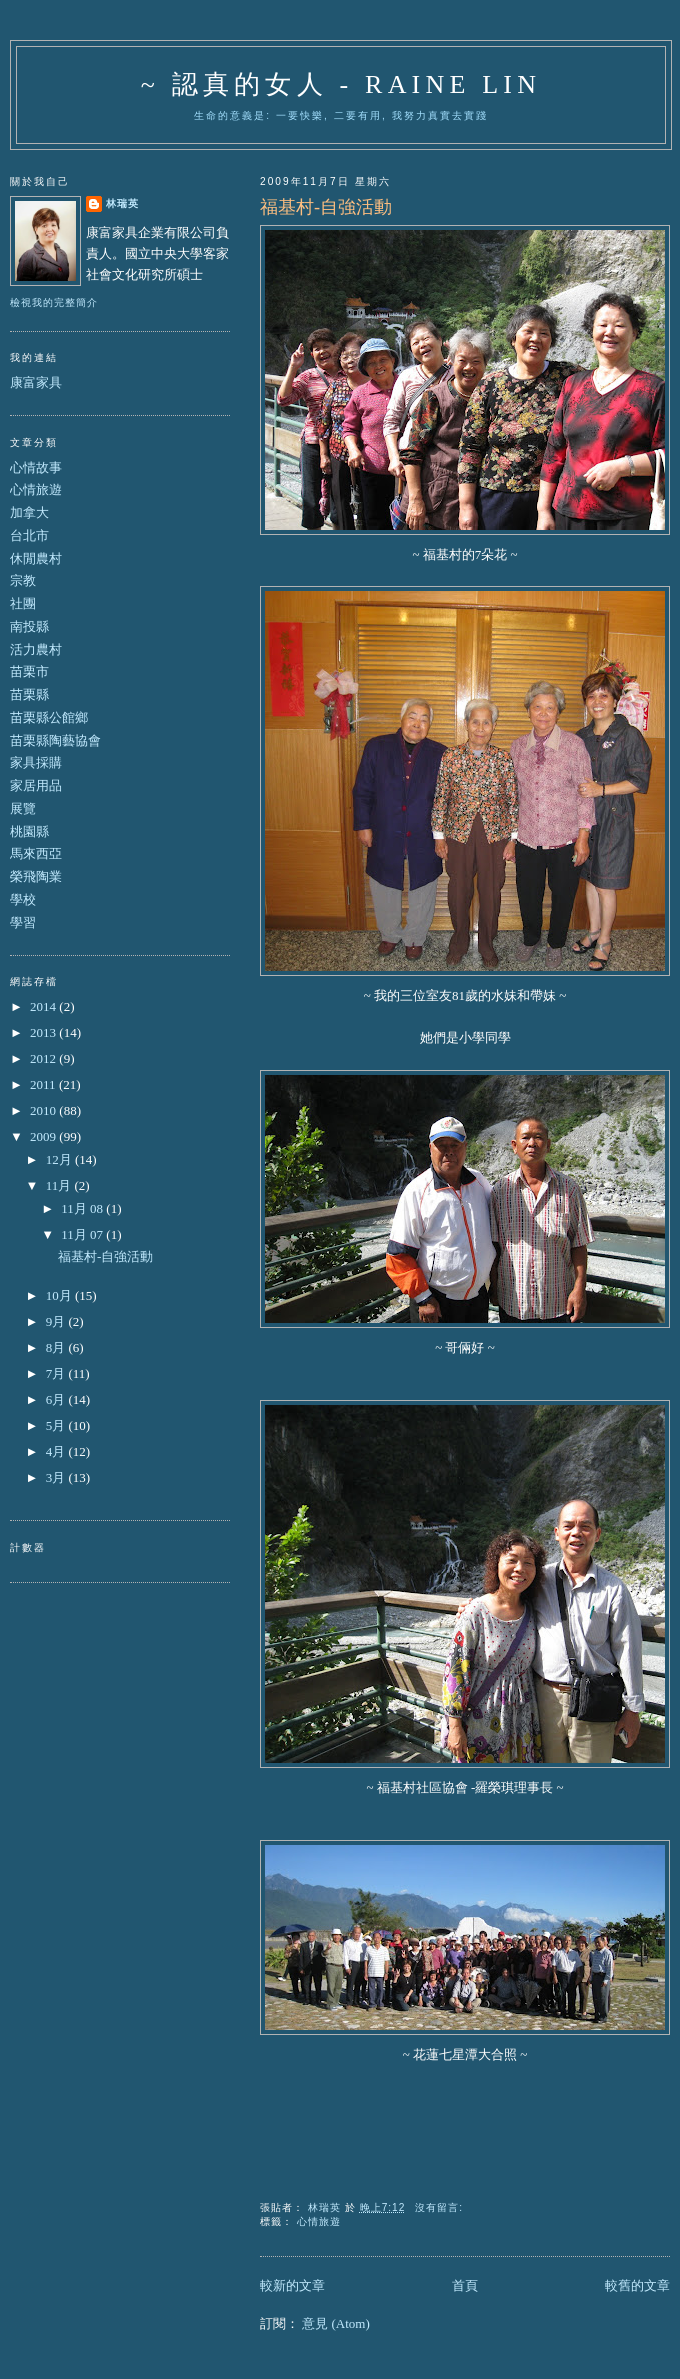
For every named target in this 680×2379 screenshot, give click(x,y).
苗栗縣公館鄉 (49, 717)
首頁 (465, 2285)
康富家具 (36, 382)
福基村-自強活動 (326, 207)
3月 (57, 1477)
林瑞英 (122, 203)
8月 (57, 1347)
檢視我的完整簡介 (54, 302)
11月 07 (83, 1234)
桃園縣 (29, 831)
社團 (23, 603)
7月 (57, 1373)
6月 (57, 1399)
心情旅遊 (319, 2221)
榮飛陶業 (36, 876)
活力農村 (36, 649)
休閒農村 (36, 558)
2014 (44, 1006)
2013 (44, 1032)
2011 (44, 1084)
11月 (60, 1185)
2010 (44, 1110)
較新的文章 (292, 2285)
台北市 (29, 535)
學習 (23, 922)
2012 (44, 1058)
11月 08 (83, 1208)
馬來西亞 (36, 853)
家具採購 (36, 762)
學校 (23, 899)
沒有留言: (441, 2207)
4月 (57, 1451)
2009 (44, 1136)
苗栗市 (29, 671)
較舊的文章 (637, 2285)
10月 (60, 1295)
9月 (57, 1321)
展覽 (23, 808)
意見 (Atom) (336, 2323)
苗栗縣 (29, 694)
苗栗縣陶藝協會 (55, 740)
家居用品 (36, 785)
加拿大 (29, 512)
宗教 (23, 580)
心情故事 (36, 467)
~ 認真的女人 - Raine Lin (341, 84)
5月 (57, 1425)
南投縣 (29, 626)
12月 (60, 1159)
